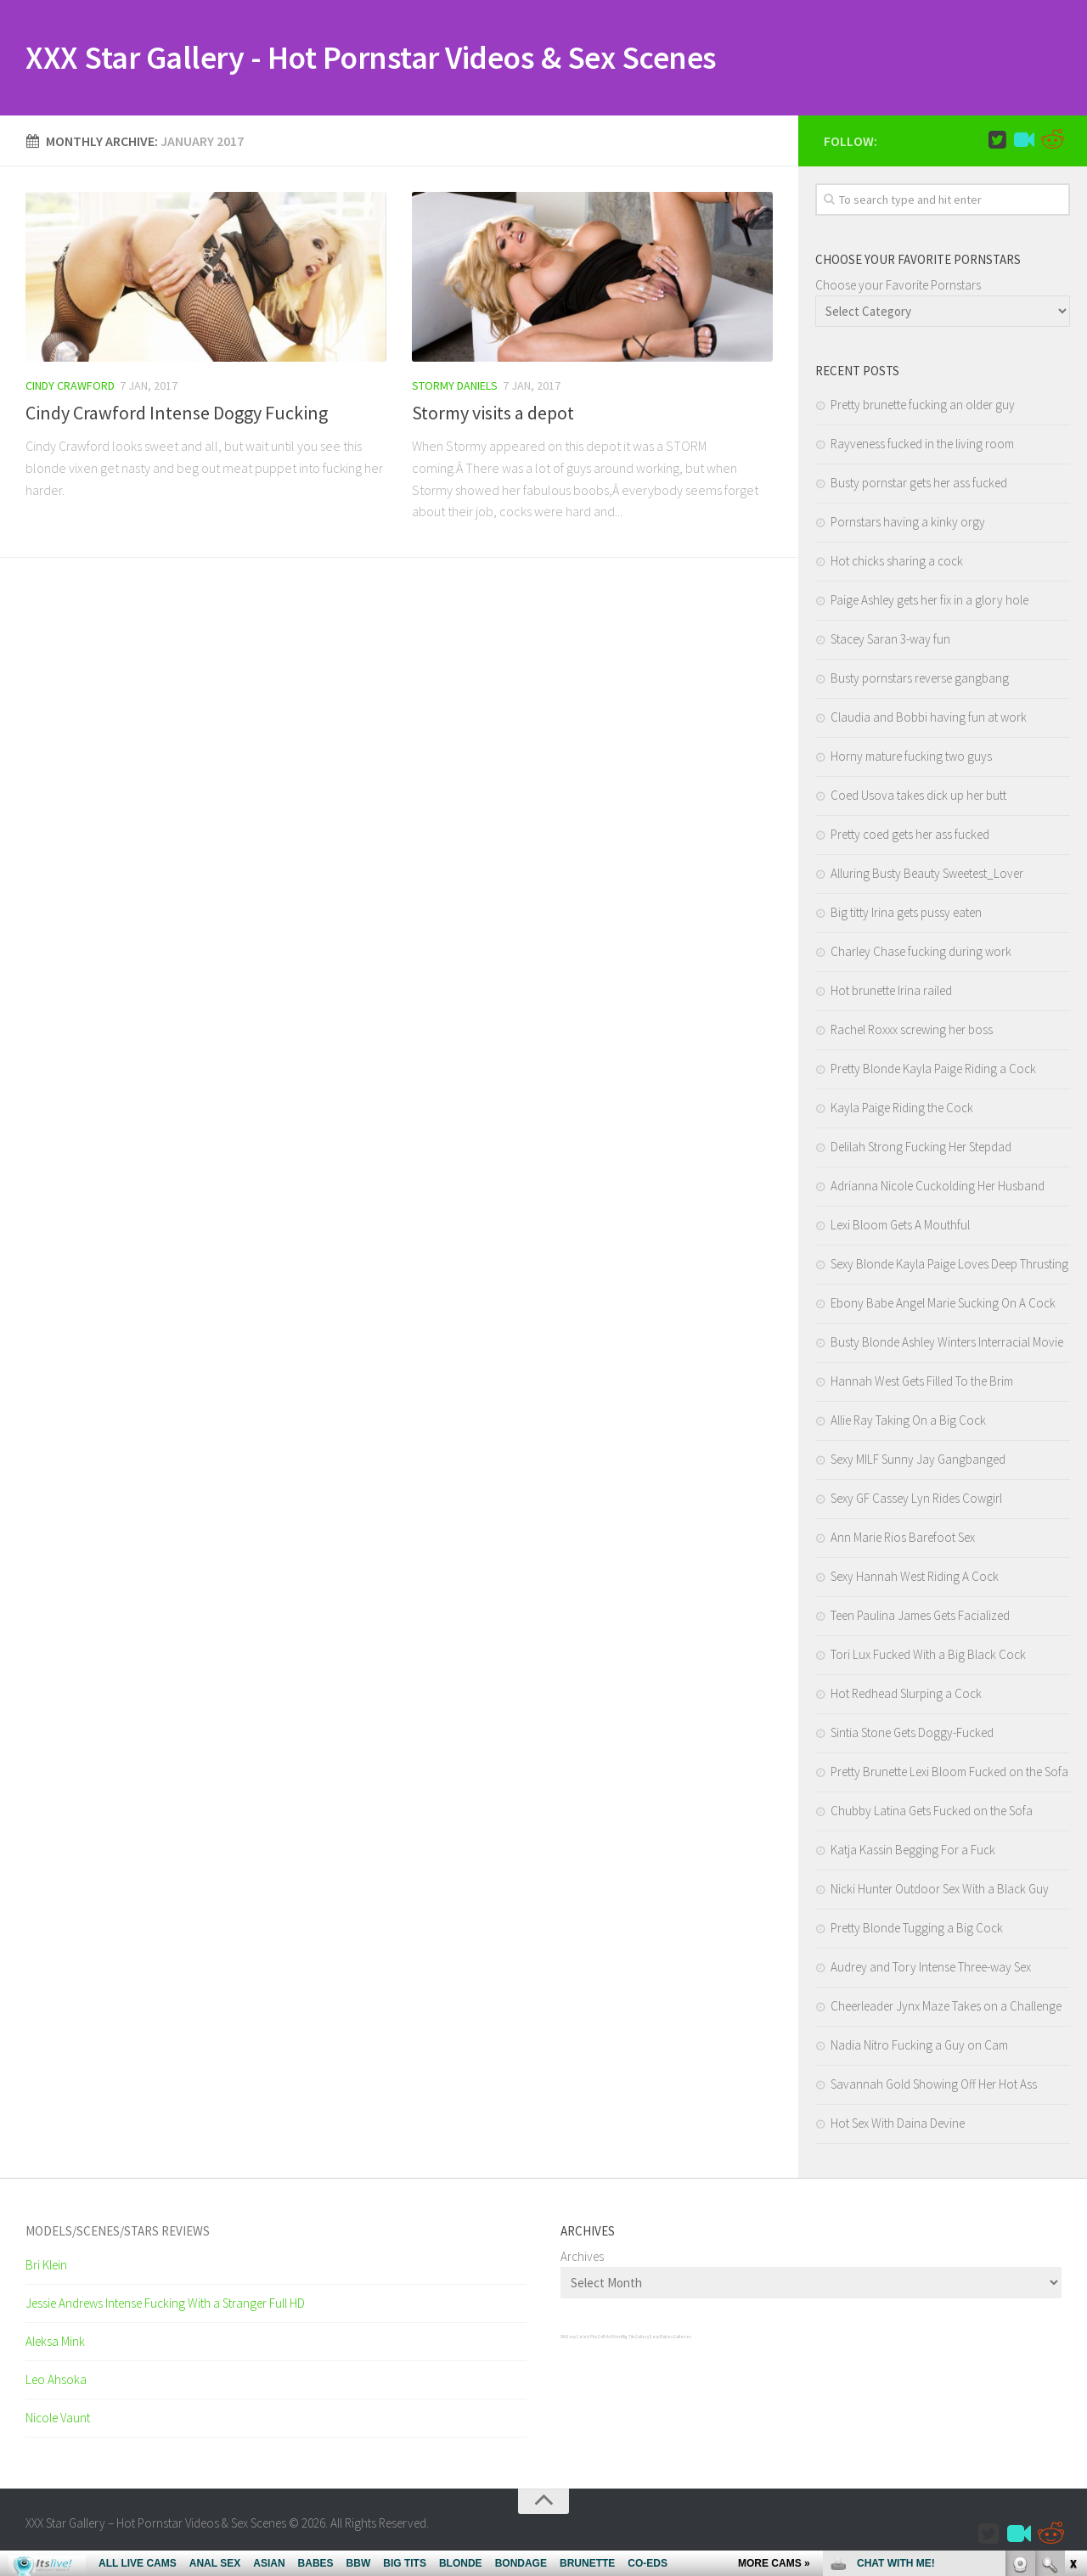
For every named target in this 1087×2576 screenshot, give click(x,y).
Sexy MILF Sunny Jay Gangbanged (918, 1462)
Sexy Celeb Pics (581, 2340)
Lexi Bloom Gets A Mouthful (900, 1228)
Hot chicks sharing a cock (897, 564)
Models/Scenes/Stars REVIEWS (117, 2234)
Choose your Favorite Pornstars (898, 288)
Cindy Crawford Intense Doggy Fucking (176, 416)
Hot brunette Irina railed (891, 994)
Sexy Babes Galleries (670, 2340)
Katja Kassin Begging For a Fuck (913, 1853)
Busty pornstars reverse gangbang (920, 681)
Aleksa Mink (55, 2345)
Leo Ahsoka (56, 2383)
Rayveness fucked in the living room (922, 447)
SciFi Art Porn (609, 2340)
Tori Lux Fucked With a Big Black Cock (928, 1658)
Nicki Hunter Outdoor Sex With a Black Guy (940, 1892)
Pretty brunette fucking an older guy (923, 408)
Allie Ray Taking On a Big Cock (908, 1423)
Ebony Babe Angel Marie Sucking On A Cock (943, 1306)
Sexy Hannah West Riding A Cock (915, 1580)
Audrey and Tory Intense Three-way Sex (931, 1970)
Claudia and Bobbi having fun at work (929, 720)
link (1072, 2310)
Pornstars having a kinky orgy (908, 525)
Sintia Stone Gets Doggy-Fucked (912, 1736)
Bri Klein (46, 2268)
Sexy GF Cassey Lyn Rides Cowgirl (916, 1501)
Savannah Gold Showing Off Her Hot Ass (934, 2087)
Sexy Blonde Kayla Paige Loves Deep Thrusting (949, 1267)
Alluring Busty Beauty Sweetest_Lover (927, 877)
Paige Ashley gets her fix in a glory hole (929, 603)
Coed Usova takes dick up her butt (918, 798)
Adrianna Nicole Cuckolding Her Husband (938, 1189)
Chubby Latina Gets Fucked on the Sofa (932, 1814)
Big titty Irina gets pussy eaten (906, 916)
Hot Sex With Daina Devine (898, 2126)
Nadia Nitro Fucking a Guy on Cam (919, 2048)
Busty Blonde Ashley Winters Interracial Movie (947, 1345)
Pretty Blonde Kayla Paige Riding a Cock (933, 1072)
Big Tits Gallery (635, 2340)
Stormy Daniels (455, 389)
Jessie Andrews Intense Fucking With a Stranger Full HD (165, 2306)
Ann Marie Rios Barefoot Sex (903, 1541)
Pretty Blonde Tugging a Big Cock (917, 1931)
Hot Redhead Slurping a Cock (906, 1697)
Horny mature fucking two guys (911, 759)
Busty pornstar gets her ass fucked (919, 486)
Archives (582, 2260)
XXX (563, 2340)
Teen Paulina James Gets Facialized (920, 1619)
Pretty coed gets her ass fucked (910, 838)
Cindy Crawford (70, 389)
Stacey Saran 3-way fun (890, 642)
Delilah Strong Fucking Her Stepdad (921, 1150)
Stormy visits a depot (493, 416)
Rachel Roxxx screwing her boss (912, 1033)
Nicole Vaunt (57, 2421)
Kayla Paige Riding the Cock (902, 1111)
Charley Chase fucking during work (921, 955)
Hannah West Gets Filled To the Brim (922, 1384)
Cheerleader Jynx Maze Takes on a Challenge (946, 2009)
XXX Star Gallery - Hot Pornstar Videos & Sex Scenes (406, 59)
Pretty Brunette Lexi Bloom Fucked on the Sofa (949, 1775)
